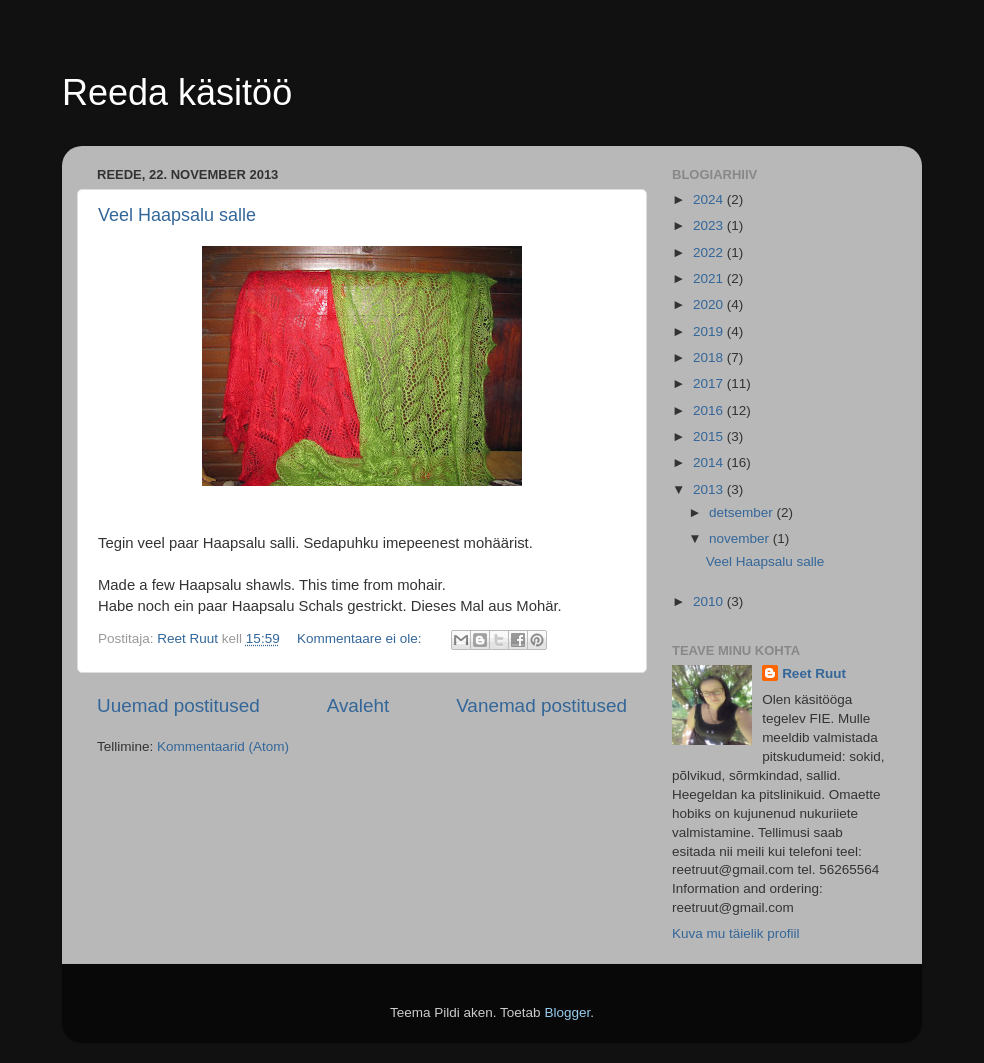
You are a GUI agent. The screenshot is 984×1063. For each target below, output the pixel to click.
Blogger (567, 1012)
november (741, 538)
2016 (710, 410)
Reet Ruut (814, 673)
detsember (743, 512)
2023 (710, 225)
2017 (710, 383)
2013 (710, 489)
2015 (710, 436)
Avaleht (358, 705)
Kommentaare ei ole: (361, 638)
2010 (710, 601)
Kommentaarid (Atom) (223, 746)
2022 (710, 252)
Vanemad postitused (541, 705)
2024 (710, 199)
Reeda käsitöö (177, 92)
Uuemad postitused (178, 705)
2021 (710, 278)
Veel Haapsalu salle (177, 215)
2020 (710, 304)
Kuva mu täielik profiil (736, 933)
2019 (710, 331)
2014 (710, 462)
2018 (710, 357)
